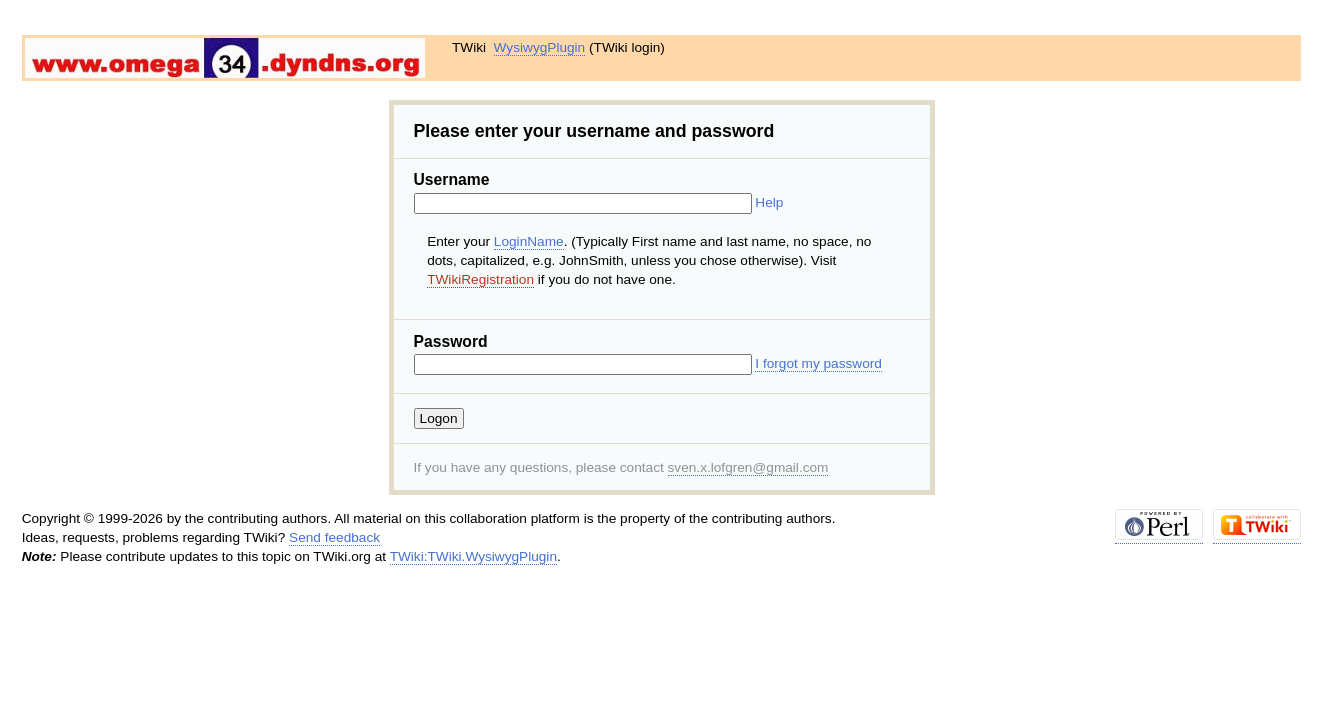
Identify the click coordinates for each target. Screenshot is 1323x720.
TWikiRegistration (480, 279)
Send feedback (334, 537)
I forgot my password (818, 363)
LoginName (529, 241)
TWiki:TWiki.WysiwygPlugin (473, 556)
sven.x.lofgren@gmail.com (748, 467)
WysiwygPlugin (540, 47)
